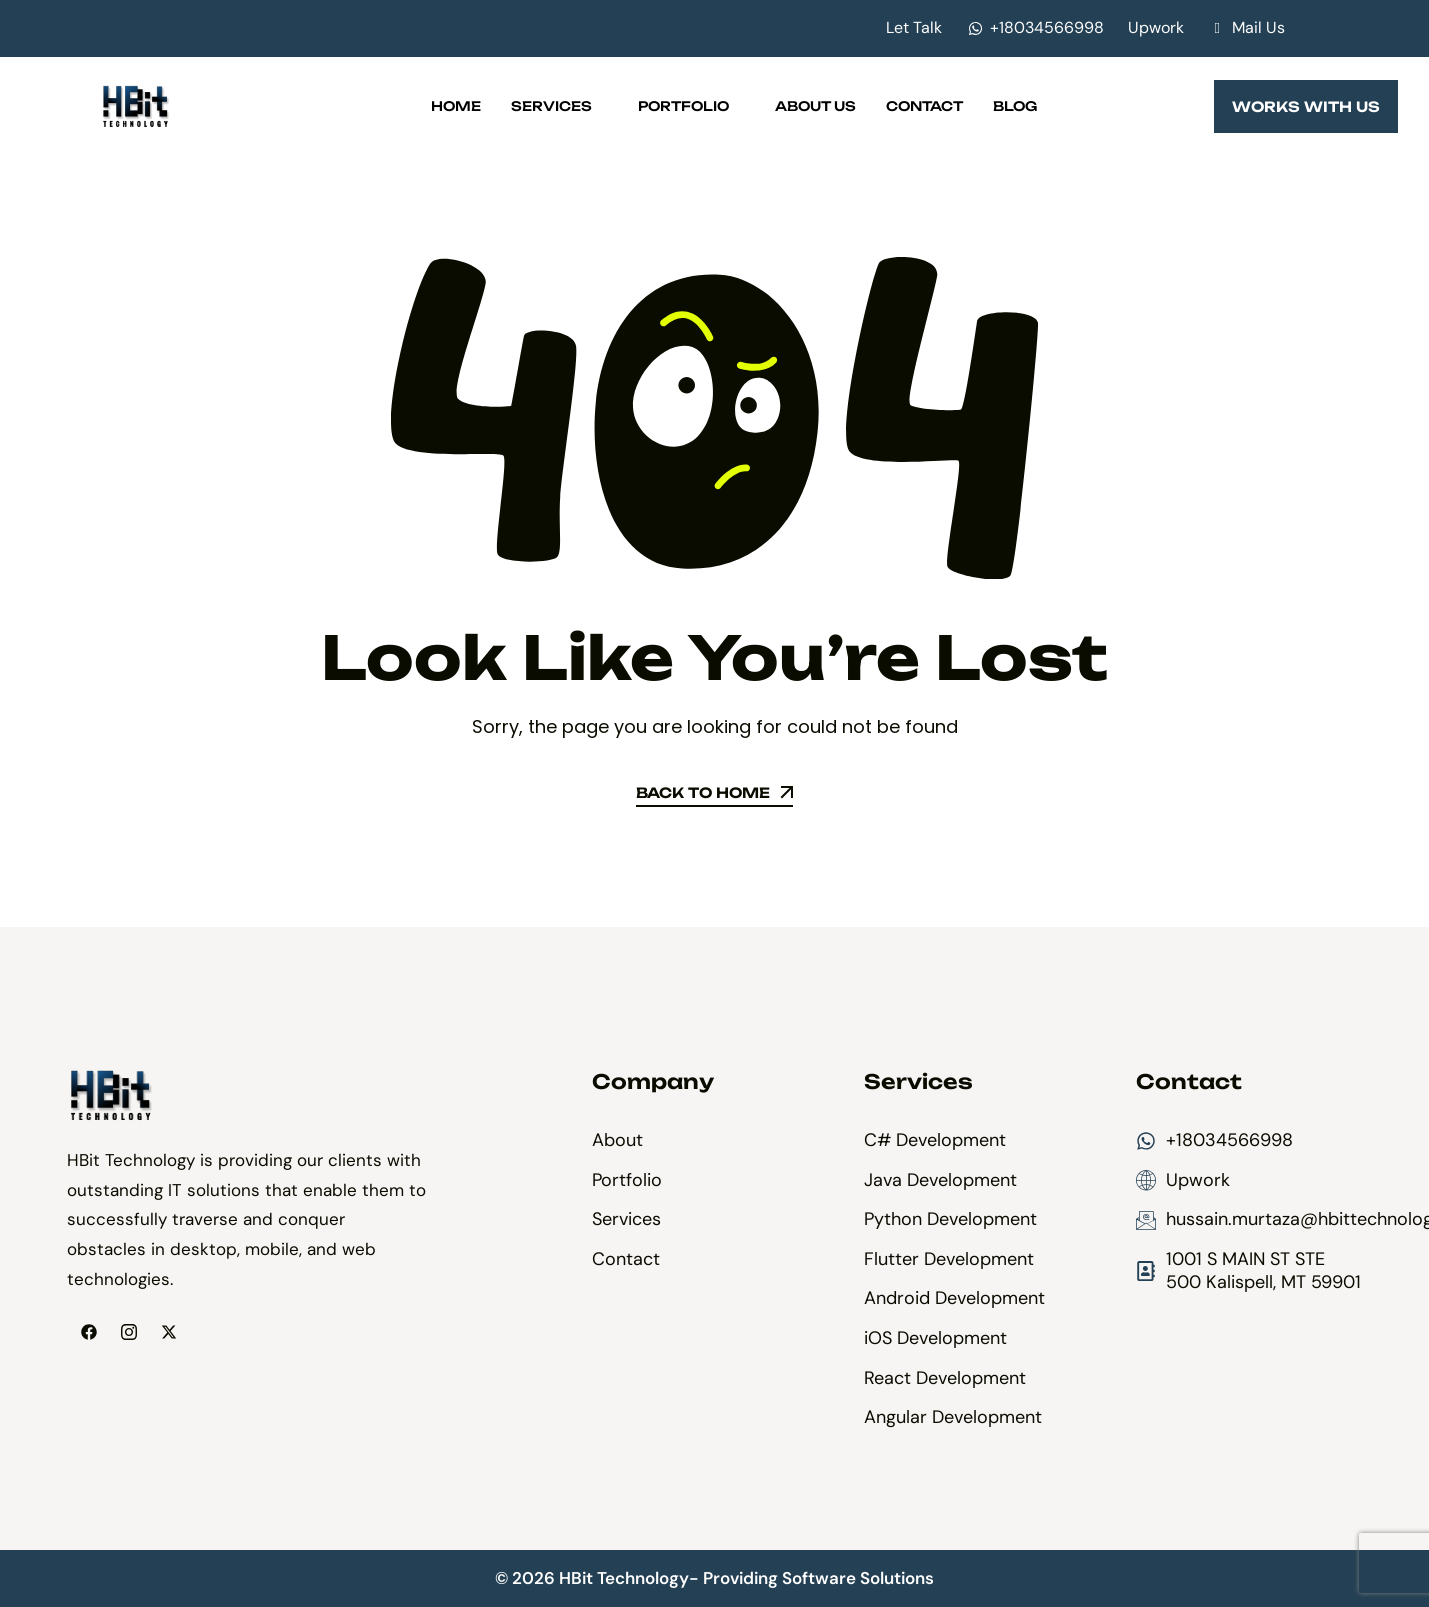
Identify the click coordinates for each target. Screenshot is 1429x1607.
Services (559, 106)
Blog (1015, 106)
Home (456, 106)
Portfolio (691, 106)
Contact (924, 106)
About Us (815, 106)
